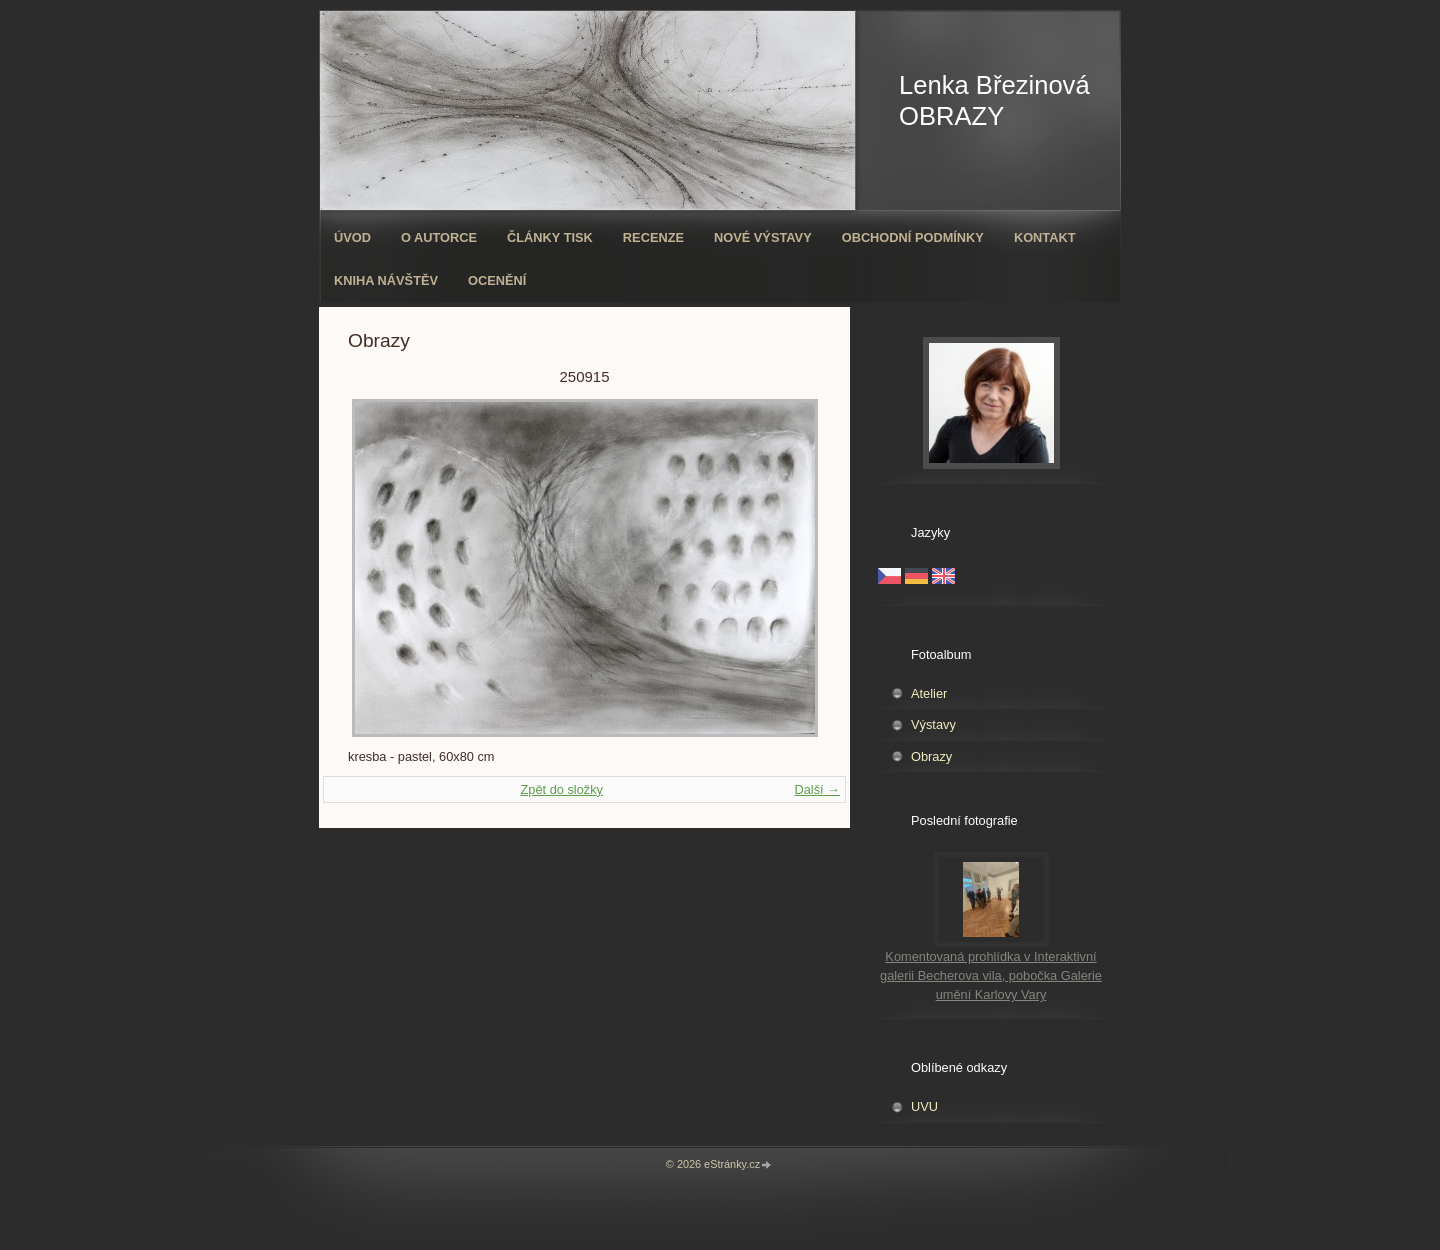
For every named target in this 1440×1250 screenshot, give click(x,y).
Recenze (653, 237)
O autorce (439, 237)
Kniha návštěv (386, 280)
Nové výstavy (763, 237)
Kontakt (1045, 237)
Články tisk (550, 237)
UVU (924, 1106)
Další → (817, 789)
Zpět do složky (561, 789)
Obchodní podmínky (913, 237)
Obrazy (931, 756)
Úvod (352, 237)
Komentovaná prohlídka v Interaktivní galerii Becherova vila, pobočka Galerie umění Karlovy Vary (991, 975)
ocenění (497, 280)
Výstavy (933, 724)
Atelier (929, 693)
